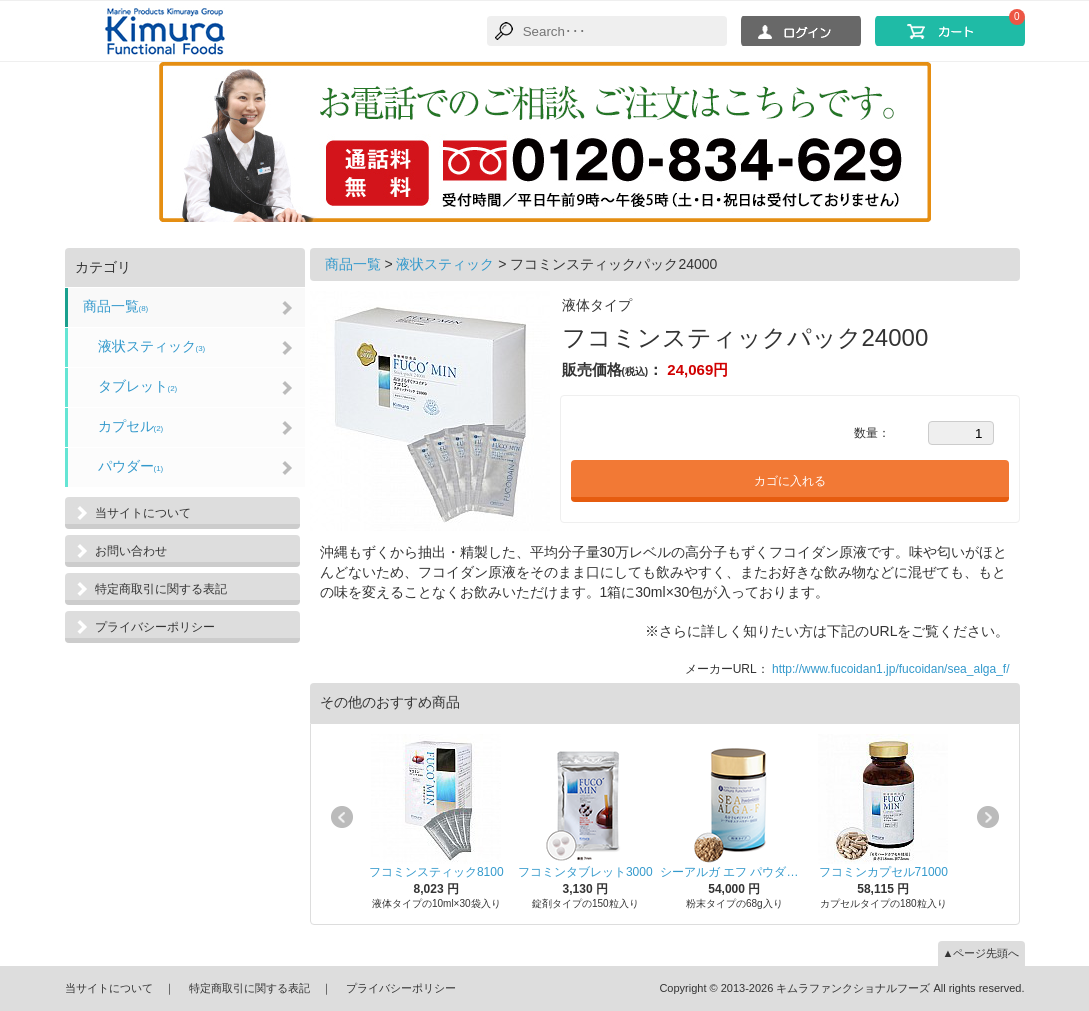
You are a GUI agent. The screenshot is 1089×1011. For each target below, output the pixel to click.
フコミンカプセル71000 (883, 872)
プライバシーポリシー (155, 627)
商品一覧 (116, 306)
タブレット (138, 386)
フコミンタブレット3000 (585, 872)
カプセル (131, 426)
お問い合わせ (131, 551)
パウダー (131, 466)
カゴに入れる (790, 481)
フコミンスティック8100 (436, 872)
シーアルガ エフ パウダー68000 (734, 872)
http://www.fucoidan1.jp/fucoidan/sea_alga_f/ (891, 669)
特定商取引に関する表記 (161, 589)
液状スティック (152, 346)
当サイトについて (143, 513)
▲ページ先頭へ (981, 953)
